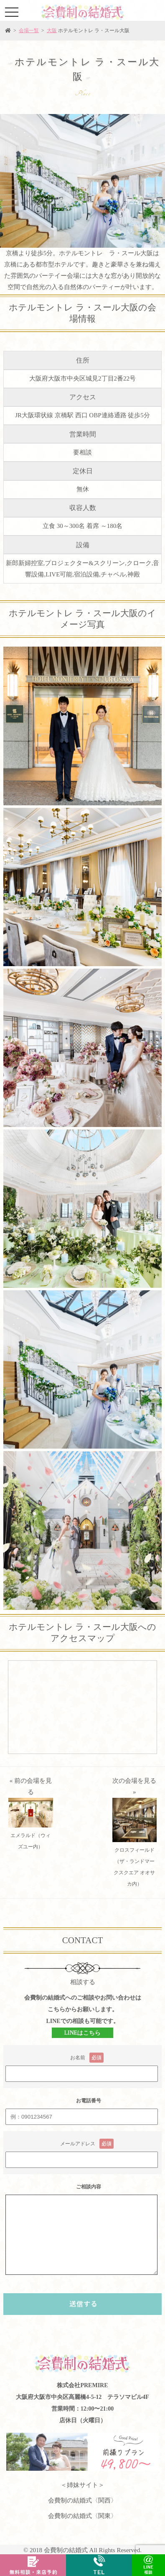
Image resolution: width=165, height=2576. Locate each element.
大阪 (52, 30)
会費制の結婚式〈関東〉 (82, 2516)
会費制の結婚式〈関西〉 (82, 2500)
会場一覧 (29, 30)
